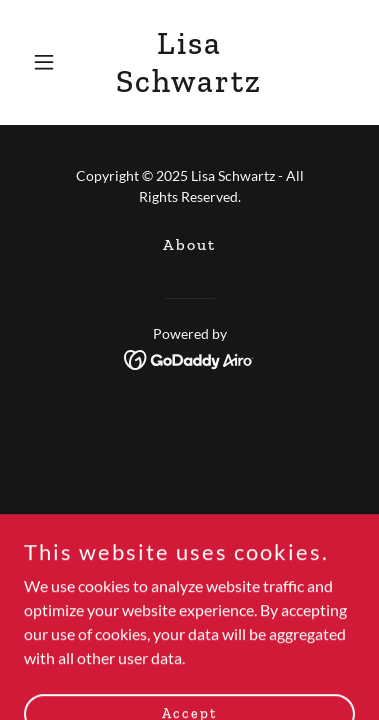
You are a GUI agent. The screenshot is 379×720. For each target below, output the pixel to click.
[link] (190, 85)
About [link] (189, 244)
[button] (49, 62)
